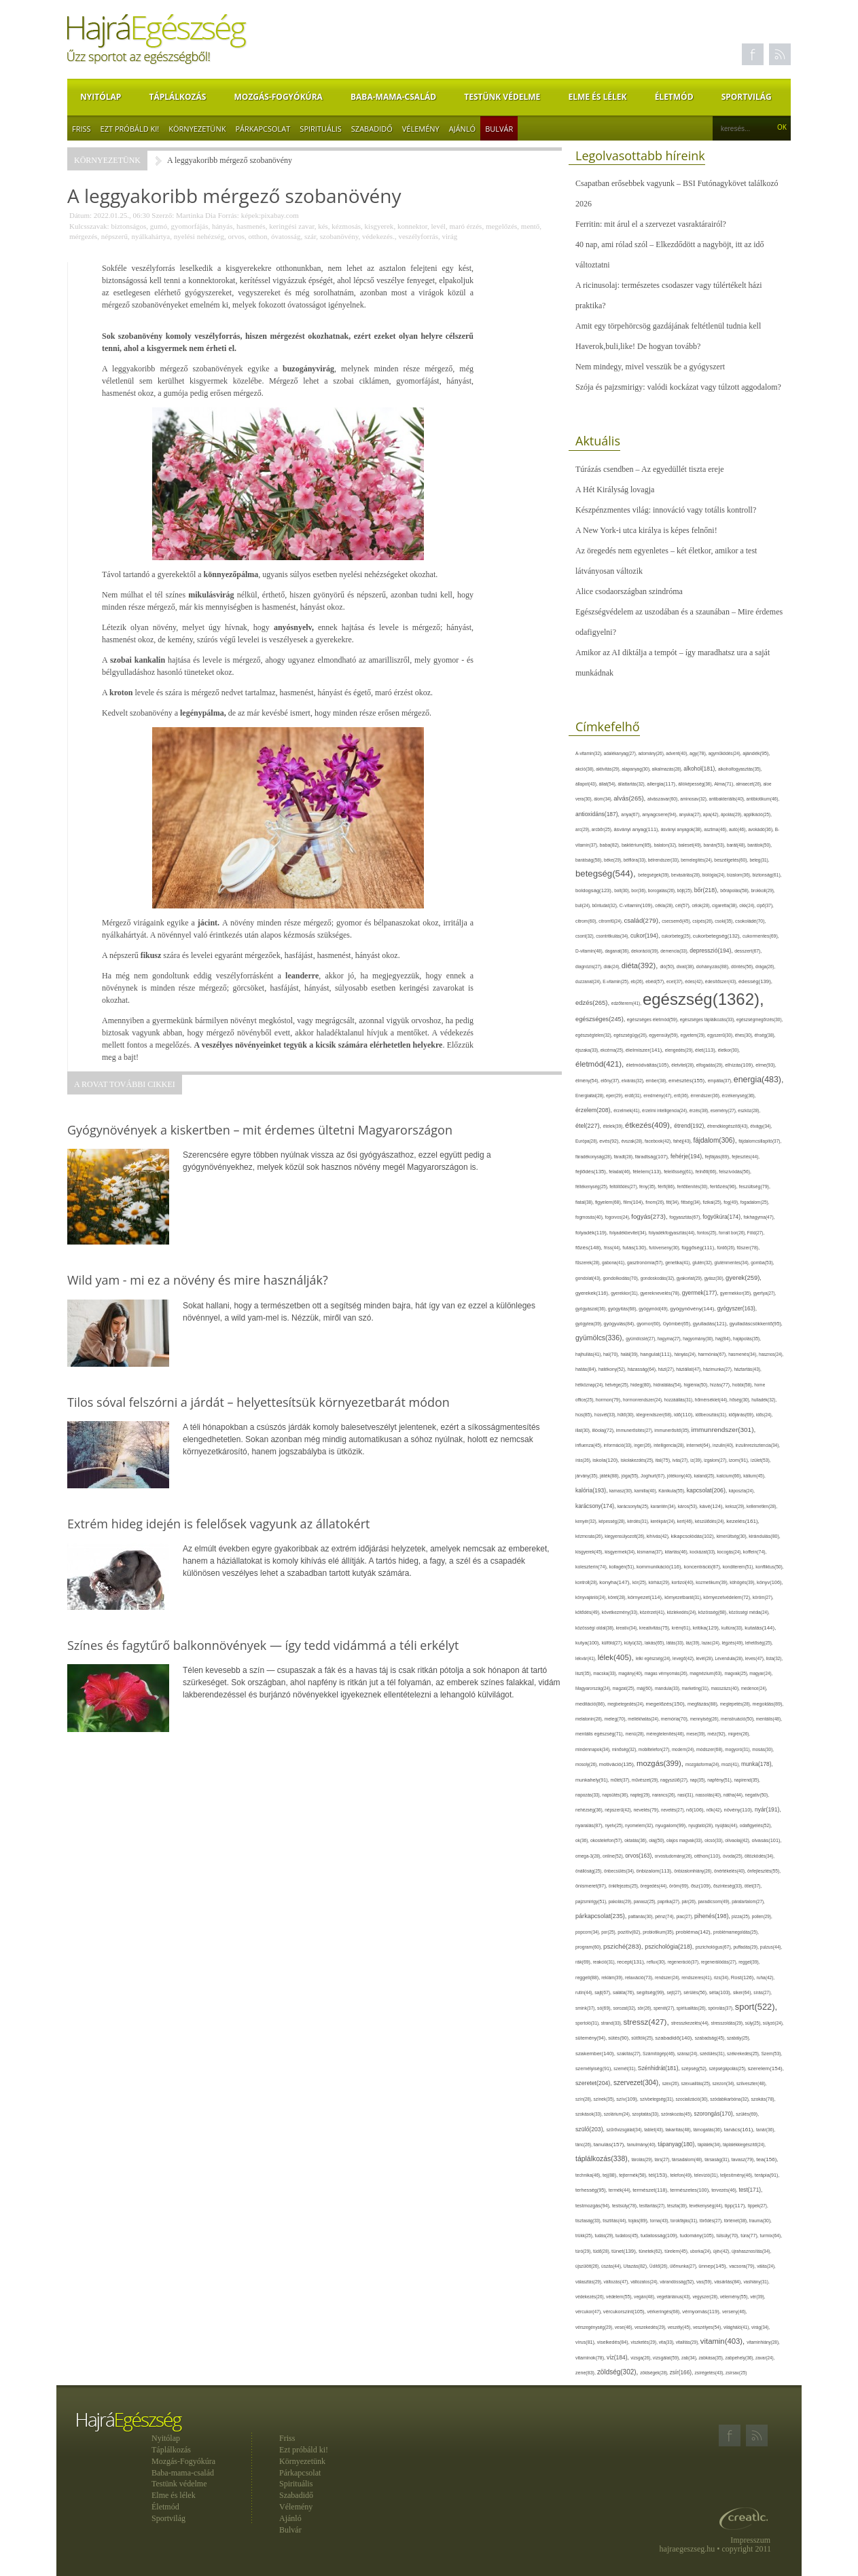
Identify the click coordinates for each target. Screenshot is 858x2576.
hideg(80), (642, 1384)
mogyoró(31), (738, 1749)
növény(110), (739, 1810)
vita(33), (667, 2342)
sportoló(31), (588, 2023)
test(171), (750, 2190)
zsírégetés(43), (710, 2372)
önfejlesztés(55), (764, 1871)
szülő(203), (590, 2129)
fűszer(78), (748, 1247)
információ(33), (619, 1445)
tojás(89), (639, 2221)
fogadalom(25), (755, 1202)
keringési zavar (291, 226)
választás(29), (589, 2281)
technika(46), (589, 2175)
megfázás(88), (703, 1704)
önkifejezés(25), (624, 1885)
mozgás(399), (661, 1763)
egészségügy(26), (631, 1035)
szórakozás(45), (677, 2114)
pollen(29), (762, 1916)
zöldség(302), (618, 2372)
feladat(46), (620, 1171)
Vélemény (421, 129)
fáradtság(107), (653, 1157)
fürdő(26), (726, 1247)
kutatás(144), (760, 1628)
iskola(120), (606, 1460)
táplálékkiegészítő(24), (744, 2144)
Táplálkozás (177, 97)
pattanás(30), (641, 1916)
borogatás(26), (662, 890)
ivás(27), (681, 1460)
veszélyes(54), (708, 2327)
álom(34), (603, 798)
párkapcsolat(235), (601, 1916)
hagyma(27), (670, 1338)
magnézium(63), (707, 1673)
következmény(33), (621, 1612)
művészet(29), (646, 1780)
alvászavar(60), (663, 798)
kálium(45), (754, 1475)
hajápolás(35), (747, 1338)
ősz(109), (702, 1886)
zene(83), (586, 2373)
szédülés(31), (713, 2053)
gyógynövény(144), (693, 1309)
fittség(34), (691, 1202)
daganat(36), (617, 951)
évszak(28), (633, 1141)
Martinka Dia (196, 215)
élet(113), (706, 1050)
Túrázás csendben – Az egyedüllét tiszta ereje (649, 469)
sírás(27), (762, 1992)
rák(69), (584, 1961)
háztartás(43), (747, 1369)
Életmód (674, 97)
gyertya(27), (764, 1293)
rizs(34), (722, 1977)
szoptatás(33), (646, 2114)
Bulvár (499, 129)
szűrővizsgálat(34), (625, 2129)
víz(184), (618, 2357)
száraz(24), (688, 2053)
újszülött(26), (588, 2266)
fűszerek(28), (588, 1262)
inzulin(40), (724, 1445)
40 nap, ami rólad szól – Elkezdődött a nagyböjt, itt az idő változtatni (669, 255)
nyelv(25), (615, 1825)
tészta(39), (678, 2205)
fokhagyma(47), (759, 1217)
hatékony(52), (613, 1369)
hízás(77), (721, 1384)
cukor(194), (646, 935)
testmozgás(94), (593, 2206)
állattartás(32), (632, 783)
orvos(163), (639, 1856)
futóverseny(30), (665, 1247)
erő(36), (682, 1095)
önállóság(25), (589, 1871)
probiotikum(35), (659, 1932)
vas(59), (705, 2281)
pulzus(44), (771, 1947)
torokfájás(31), (685, 2220)
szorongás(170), (715, 2114)
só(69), (605, 2008)
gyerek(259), (744, 1277)
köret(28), (618, 1597)
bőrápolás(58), (735, 890)
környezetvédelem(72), (728, 1597)
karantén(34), (664, 1506)
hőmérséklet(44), (712, 1399)
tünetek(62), (651, 2251)
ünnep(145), (713, 2266)
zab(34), (689, 2357)
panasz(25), (646, 1901)
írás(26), (583, 1460)
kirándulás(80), (765, 1536)
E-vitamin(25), (616, 981)
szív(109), (628, 2099)
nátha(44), (734, 1794)
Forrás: (228, 215)
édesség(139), (755, 981)
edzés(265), (593, 1002)
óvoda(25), (734, 1856)
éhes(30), (745, 1035)
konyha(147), (615, 1582)
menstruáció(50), (738, 1718)
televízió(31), (707, 2175)
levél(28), (705, 1658)
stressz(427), (647, 2021)
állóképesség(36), (696, 783)
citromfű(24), (611, 921)
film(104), (635, 1202)
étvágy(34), (761, 1126)
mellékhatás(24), (644, 1718)
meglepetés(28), (736, 1703)
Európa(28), (587, 1141)
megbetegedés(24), (626, 1703)
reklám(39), (613, 1977)
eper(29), (615, 1095)
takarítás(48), (680, 2129)
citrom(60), (586, 921)
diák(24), (613, 966)
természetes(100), (690, 2190)
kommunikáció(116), (660, 1567)
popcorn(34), (588, 1932)
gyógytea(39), (589, 1323)
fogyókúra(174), (722, 1216)
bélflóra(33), (636, 860)
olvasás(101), (766, 1840)
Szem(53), (771, 2053)
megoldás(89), (768, 1704)
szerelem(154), (766, 2068)
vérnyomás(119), (702, 2311)
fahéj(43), (683, 1141)
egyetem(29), (694, 1035)
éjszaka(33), (588, 1050)
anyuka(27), (691, 814)
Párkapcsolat (262, 129)
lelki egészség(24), (654, 1658)
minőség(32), (625, 1749)
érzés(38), (700, 1110)
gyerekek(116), (593, 1293)
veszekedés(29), (651, 2327)
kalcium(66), (730, 1475)
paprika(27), (670, 1901)
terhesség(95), (592, 2190)
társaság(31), (717, 2159)
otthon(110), (708, 1856)
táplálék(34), (710, 2144)
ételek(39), (614, 1126)
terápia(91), (767, 2175)
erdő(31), (634, 1095)
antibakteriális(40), (728, 798)
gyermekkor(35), (736, 1293)
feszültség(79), (754, 1186)
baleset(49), (691, 845)
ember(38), (656, 1080)
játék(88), (611, 1476)
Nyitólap (100, 97)
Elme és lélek (597, 97)
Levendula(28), (730, 1658)
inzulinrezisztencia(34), (758, 1445)
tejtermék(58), (634, 2175)
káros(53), (689, 1506)
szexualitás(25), (697, 2083)
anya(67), (631, 814)
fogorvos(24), (618, 1217)
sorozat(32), (625, 2008)
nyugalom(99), (672, 1825)
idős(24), (764, 1414)
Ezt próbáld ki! (130, 129)
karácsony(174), (596, 1506)
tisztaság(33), (589, 2220)
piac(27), (685, 1916)
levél (438, 226)
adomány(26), (652, 753)
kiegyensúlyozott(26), (626, 1536)
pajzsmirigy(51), (592, 1901)
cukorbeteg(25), (677, 936)
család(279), (643, 920)
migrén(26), (739, 1733)
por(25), (609, 1932)
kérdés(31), (638, 1521)
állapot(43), (587, 783)
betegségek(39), (654, 874)
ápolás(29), (732, 814)
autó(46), (738, 829)
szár (310, 236)
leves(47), (755, 1658)
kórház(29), (659, 1582)
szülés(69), (747, 2114)
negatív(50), (757, 1794)
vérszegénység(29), (595, 2327)
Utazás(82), (637, 2266)
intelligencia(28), (670, 1445)
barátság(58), (589, 860)
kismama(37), (651, 1551)
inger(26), (644, 1445)
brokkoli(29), (763, 890)
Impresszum (750, 2540)
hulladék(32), (763, 1399)
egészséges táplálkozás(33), (708, 1019)
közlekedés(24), (682, 1612)
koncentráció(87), (703, 1567)
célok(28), (702, 905)
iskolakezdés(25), (638, 1460)
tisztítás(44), (615, 2220)
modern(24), (684, 1749)
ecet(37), (675, 981)
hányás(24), (686, 1354)
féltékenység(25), (592, 1186)
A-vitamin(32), (589, 753)
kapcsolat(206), (708, 1490)
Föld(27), (755, 1232)
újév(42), (722, 2251)
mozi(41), (731, 1764)
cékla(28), (665, 905)
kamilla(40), (646, 1490)
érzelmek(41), (627, 1110)
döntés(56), (743, 966)
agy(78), (699, 753)
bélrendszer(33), (664, 860)
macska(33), (605, 1673)
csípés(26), (703, 921)
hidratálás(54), (669, 1384)
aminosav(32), (694, 798)
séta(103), (721, 1992)
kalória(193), (592, 1490)
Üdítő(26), (659, 2266)
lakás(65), (655, 1642)
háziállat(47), (689, 1369)
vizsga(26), (641, 2357)
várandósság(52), (678, 2281)
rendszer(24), (668, 1977)
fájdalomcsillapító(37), (759, 1141)
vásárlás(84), (728, 2282)
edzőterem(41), (627, 1003)
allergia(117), (662, 784)
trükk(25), (584, 2235)
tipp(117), (736, 2206)
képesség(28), (612, 1521)
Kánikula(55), (672, 1490)
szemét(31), (625, 2068)
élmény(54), (588, 1080)
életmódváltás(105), (648, 1065)
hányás (222, 226)
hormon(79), (609, 1399)
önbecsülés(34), (620, 1871)
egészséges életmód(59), (653, 1019)
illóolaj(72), (603, 1430)
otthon (257, 236)
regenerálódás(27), (719, 1961)
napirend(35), (746, 1780)
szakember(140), (596, 2053)
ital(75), (664, 1460)
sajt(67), (603, 1992)
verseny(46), (734, 2311)
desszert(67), (748, 951)
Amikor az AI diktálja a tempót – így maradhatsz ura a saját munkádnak (672, 663)
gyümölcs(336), (600, 1338)
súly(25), (754, 2023)
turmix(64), (771, 2235)
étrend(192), (690, 1125)
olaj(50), (657, 1840)
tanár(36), (765, 2129)
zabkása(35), (711, 2357)
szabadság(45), (711, 2038)
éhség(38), (764, 1035)
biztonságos (128, 226)
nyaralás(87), (590, 1825)
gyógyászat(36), (591, 1308)
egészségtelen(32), (594, 1035)
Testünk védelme (502, 97)
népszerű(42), (619, 1809)
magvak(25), (736, 1673)
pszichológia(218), (670, 1946)
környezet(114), (646, 1597)
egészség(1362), (703, 999)
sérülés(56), (696, 1992)
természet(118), (651, 2190)
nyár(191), (768, 1809)
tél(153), (660, 2175)
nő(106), (696, 1810)
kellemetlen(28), (762, 1506)
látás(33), (676, 1642)
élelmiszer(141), (645, 1050)
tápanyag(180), (678, 2144)
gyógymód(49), (654, 1308)
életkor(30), (729, 1050)
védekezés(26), (590, 2296)
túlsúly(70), (729, 2235)
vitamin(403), (723, 2341)
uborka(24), (701, 2251)
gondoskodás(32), (659, 1278)
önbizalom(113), (655, 1871)
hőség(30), (740, 1399)
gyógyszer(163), (737, 1309)
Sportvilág (746, 97)
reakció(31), (605, 1961)
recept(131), (632, 1962)
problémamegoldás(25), (736, 1932)
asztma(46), (716, 829)
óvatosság (285, 236)
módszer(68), (710, 1749)
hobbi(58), (743, 1384)
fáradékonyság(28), (594, 1156)
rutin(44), (584, 1992)
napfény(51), (720, 1780)
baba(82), (611, 845)
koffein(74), (755, 1551)
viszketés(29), (645, 2342)
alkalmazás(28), (668, 769)
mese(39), (696, 1733)
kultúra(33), (733, 1627)
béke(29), (614, 860)
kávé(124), (713, 1506)
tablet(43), (654, 2129)
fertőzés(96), (724, 1186)
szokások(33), (589, 2114)
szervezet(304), (637, 2082)
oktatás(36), (636, 1840)
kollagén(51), (623, 1566)
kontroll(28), (587, 1582)
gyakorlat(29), (690, 1278)
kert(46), (686, 1521)
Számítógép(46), (660, 2053)
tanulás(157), (610, 2144)
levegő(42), (684, 1658)
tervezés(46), (724, 2190)
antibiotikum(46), (763, 798)
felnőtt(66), (707, 1171)
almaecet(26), (749, 783)
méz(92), (717, 1734)
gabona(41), (614, 1262)
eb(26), (637, 981)
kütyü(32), (634, 1642)
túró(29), (584, 2251)
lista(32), (774, 1658)
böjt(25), (685, 890)
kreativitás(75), (655, 1627)
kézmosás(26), (590, 1536)
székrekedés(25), (744, 2053)
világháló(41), (737, 2327)
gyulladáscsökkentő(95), (756, 1324)
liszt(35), (584, 1673)
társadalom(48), (688, 2159)
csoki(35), (725, 921)
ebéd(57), (655, 981)
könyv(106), (770, 1582)
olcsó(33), (714, 1840)
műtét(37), (621, 1780)
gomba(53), (762, 1262)
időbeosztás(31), (712, 1414)
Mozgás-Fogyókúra (278, 97)
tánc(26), (584, 2144)
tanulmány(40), (642, 2144)
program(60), (589, 1947)
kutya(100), (588, 1643)
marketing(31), (696, 1688)
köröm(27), (763, 1597)
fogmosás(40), (590, 1217)
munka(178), (757, 1764)
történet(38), (736, 2220)
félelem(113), (648, 1172)
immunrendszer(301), (724, 1429)
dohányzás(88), (713, 967)
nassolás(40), (709, 1794)
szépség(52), (695, 2068)
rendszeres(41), (697, 1977)
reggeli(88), (588, 1978)
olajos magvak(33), (685, 1840)
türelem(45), (677, 2251)
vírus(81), (586, 2342)
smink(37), (586, 2008)
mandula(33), (668, 1688)
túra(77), (749, 2235)
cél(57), (683, 905)
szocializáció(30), (693, 2099)
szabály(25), (738, 2038)
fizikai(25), (713, 1202)
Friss (81, 129)
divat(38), (686, 966)
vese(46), (624, 2327)
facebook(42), (659, 1141)
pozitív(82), (630, 1932)
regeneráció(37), (683, 1961)
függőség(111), (699, 1248)
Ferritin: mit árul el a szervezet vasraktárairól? (650, 224)
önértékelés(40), (730, 1871)
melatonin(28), (589, 1718)
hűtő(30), (627, 1414)
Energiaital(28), (590, 1095)
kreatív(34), (627, 1627)
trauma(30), (760, 2220)
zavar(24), (764, 2357)
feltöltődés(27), (624, 1186)
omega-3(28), (589, 1856)
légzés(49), (733, 1642)
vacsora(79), (743, 2266)
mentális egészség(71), (600, 1733)
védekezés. (378, 236)
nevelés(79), (647, 1809)
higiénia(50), (696, 1384)
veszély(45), (680, 2327)
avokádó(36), (761, 829)
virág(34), (760, 2327)
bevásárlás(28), (686, 874)
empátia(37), (721, 1080)
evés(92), (610, 1141)
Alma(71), (725, 783)
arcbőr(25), (603, 829)
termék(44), (620, 2190)
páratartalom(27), (748, 1901)
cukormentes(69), (761, 936)
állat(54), (608, 783)
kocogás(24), (730, 1551)
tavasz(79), (744, 2159)
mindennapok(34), (593, 1749)
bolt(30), (622, 890)
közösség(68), (713, 1612)
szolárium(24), (618, 2114)
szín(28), (584, 2099)
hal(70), (611, 1354)
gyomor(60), (649, 1323)
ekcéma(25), (613, 1050)
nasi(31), (686, 1794)
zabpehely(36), (740, 2357)
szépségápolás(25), (728, 2068)
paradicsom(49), (715, 1901)
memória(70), (675, 1718)
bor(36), (639, 890)
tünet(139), (625, 2251)
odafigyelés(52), (756, 1825)
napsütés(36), (616, 1794)
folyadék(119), (592, 1233)
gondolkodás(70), (621, 1278)
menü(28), (635, 1733)
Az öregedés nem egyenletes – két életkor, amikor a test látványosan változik (666, 561)
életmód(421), (600, 1064)
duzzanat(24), (589, 981)
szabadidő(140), (674, 2038)
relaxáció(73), (640, 1977)
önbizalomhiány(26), (694, 1871)
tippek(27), (758, 2205)
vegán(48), (645, 2296)
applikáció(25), (758, 814)
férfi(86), (667, 1187)
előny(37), (611, 1080)
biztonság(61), (766, 874)
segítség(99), (652, 1992)
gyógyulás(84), (620, 1324)
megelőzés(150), (666, 1704)
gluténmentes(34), (733, 1262)
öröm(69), (680, 1885)
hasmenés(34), (743, 1354)
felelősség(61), (679, 1171)
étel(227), (589, 1125)
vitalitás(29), (688, 2342)
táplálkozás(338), (603, 2159)
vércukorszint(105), (625, 2311)
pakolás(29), (621, 1901)
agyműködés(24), (726, 753)
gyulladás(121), (711, 1324)
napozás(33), (588, 1794)
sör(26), (645, 2008)
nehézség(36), (590, 1809)
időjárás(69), (742, 1414)
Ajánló (462, 129)
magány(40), (631, 1673)
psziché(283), (624, 1946)
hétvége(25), (617, 1384)
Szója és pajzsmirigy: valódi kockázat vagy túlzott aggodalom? (678, 387)
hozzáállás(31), (679, 1399)
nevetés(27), (673, 1809)
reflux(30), (657, 1961)
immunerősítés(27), (635, 1430)
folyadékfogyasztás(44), (673, 1232)
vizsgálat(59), (667, 2357)
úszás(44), (612, 2266)
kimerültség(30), (733, 1536)
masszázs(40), (726, 1688)
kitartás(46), (677, 1551)
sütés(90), (619, 2038)
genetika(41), (678, 1262)
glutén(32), (703, 1262)
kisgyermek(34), (621, 1551)
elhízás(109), (740, 1065)
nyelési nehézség (199, 236)
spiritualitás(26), (692, 2008)
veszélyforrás (418, 236)
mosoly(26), (587, 1764)
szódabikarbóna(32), (730, 2099)
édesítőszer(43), (721, 981)
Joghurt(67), (654, 1475)
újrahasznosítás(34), (751, 2251)
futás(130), (635, 1248)
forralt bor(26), (733, 1232)
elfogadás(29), (711, 1065)
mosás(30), (763, 1749)
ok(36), (582, 1840)
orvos (236, 236)
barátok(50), (759, 845)
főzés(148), (589, 1248)
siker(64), (743, 1992)
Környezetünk (197, 129)
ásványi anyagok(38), (682, 829)
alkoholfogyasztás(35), (740, 769)
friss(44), (613, 1247)
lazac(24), (711, 1642)
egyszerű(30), (721, 1035)
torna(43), (660, 2220)
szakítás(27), (630, 2053)
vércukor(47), (589, 2311)
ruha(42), (766, 1977)
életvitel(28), (683, 1065)
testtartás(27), (653, 2205)
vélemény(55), (735, 2296)
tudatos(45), (628, 2235)
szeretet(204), (594, 2083)
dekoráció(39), (645, 951)
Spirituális (320, 129)
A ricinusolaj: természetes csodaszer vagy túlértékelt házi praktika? (668, 295)
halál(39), (630, 1354)
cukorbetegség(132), (718, 936)
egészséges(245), (601, 1019)
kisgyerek (379, 226)
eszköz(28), (749, 1110)
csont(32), (585, 936)
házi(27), (667, 1369)
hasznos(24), (771, 1354)
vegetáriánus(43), (675, 2296)
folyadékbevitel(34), (629, 1232)
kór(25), (640, 1582)
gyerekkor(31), (625, 1293)
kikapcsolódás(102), (693, 1536)
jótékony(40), (680, 1475)
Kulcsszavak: (89, 226)
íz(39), (697, 1460)
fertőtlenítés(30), (693, 1186)
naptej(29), (641, 1794)
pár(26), (690, 1901)
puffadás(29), (747, 1947)
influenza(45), (589, 1445)
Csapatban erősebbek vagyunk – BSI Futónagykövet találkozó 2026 (677, 193)
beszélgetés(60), (731, 860)
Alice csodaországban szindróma (629, 591)
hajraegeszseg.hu (687, 2549)
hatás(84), (586, 1369)
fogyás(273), (650, 1216)
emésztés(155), (688, 1081)
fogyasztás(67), (685, 1217)
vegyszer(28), (705, 2296)
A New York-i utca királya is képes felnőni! (646, 530)
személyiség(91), (594, 2068)
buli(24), (583, 905)
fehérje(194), (688, 1156)
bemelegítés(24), (697, 860)
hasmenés (251, 226)
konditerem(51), (739, 1566)
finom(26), (655, 1202)
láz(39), (694, 1642)
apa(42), (712, 814)
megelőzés (501, 226)
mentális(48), (769, 1718)
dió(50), (668, 966)
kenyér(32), (586, 1521)
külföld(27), (613, 1642)
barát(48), (737, 845)
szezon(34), (724, 2083)
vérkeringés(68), (665, 2311)
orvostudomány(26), (674, 1856)
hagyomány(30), (699, 1338)
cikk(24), (748, 905)
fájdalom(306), (715, 1140)
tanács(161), (740, 2130)
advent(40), (678, 753)
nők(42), (715, 1809)
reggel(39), (748, 1961)
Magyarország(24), (594, 1688)
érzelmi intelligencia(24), (666, 1110)
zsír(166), (682, 2373)
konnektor (412, 226)
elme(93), (765, 1065)
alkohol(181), (700, 768)
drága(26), (765, 966)
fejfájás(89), (718, 1157)
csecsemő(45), (677, 921)
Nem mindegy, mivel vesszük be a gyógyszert (650, 366)
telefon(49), (682, 2175)
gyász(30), (715, 1278)
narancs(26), (664, 1794)
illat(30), (583, 1430)
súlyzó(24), (773, 2023)
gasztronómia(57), (646, 1262)
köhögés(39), (743, 1582)
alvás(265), (630, 798)
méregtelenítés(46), (666, 1733)
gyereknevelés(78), (661, 1293)
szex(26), (671, 2083)
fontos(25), (708, 1232)
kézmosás (346, 226)
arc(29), (583, 829)
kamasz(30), (621, 1490)
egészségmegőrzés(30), (759, 1019)
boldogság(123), (594, 890)
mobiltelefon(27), (655, 1749)
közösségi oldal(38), (595, 1627)
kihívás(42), (659, 1536)
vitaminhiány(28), (763, 2342)
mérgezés (83, 236)
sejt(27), (675, 1992)
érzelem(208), (594, 1110)
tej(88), (611, 2175)
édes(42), (694, 981)
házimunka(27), (718, 1369)
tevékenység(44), (706, 2205)
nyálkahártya (150, 236)
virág (450, 236)
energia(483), (759, 1079)
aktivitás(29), (609, 769)
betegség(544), (606, 873)
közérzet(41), (653, 1612)
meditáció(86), (591, 1704)
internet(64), (699, 1445)
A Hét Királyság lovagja (614, 489)
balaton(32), (666, 845)
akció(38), (585, 769)
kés (323, 226)
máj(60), (646, 1688)
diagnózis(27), (589, 966)
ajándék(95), (756, 753)
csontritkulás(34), (613, 936)
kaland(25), (705, 1475)
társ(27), (663, 2159)
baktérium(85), (638, 845)
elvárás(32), (634, 1080)
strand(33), (612, 2023)
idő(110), (684, 1415)
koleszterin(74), (592, 1566)
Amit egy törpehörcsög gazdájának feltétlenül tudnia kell (668, 326)
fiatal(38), (585, 1202)
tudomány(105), (698, 2235)
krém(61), (682, 1627)
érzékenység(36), (739, 1095)
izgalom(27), (716, 1460)
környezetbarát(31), (683, 1597)
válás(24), (766, 2266)
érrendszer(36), (706, 1095)
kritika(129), (707, 1628)
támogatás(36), (708, 2129)
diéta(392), (641, 965)
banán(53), (715, 845)
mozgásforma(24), (703, 1764)
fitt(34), (673, 1202)
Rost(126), (744, 1977)
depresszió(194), (712, 950)
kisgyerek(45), (590, 1551)
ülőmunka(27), (684, 2266)
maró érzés (465, 226)
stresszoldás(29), (728, 2023)
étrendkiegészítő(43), (728, 1126)
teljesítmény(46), (737, 2175)
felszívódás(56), (735, 1171)
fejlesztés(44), (745, 1156)
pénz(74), (665, 1916)
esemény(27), (724, 1110)
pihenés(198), (713, 1916)
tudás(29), (604, 2235)
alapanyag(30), (636, 769)
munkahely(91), (593, 1780)
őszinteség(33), (729, 1885)
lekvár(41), (586, 1658)
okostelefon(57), (607, 1840)
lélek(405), (617, 1657)
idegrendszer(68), (655, 1414)
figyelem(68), (609, 1202)
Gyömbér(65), (678, 1323)
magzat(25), (625, 1688)
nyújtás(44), (727, 1825)
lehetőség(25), (758, 1642)
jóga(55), (631, 1475)
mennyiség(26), (705, 1718)
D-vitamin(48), (590, 951)
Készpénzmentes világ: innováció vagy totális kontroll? (665, 510)
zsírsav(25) (736, 2372)
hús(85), (584, 1415)
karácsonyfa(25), (634, 1506)
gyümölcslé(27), (642, 1338)
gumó (158, 226)
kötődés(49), (588, 1612)
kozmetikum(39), (713, 1582)
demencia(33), (675, 951)
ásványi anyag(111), (636, 829)
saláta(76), (625, 1992)
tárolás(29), (643, 2159)
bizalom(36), (739, 874)
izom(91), (740, 1460)
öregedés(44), (654, 1885)
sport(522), (756, 2007)
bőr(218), (707, 890)
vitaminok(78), (591, 2357)
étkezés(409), (649, 1125)
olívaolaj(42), (738, 1840)
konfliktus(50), (769, 1566)
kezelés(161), (742, 1521)
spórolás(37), (721, 2008)
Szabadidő (372, 129)
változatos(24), (645, 2281)
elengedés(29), (680, 1050)
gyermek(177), (701, 1292)
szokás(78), (763, 2099)
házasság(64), (643, 1369)
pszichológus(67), (715, 1947)
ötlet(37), (753, 1885)
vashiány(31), (756, 2281)
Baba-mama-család (393, 97)
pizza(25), (742, 1916)
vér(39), (757, 2296)
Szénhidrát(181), (659, 2068)
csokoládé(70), (750, 921)
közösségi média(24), (749, 1612)
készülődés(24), (710, 1521)
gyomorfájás (189, 226)
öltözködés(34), (759, 1856)
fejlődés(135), (592, 1172)
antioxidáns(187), (598, 814)
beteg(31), (759, 860)
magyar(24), (760, 1673)
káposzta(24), (742, 1490)
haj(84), (724, 1339)
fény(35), (648, 1186)
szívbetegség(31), (658, 2099)
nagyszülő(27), (675, 1780)
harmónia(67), (713, 1354)
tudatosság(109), (660, 2235)
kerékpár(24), (663, 1521)
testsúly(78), (625, 2205)
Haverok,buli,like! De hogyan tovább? (637, 346)
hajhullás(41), (589, 1354)
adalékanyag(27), (621, 753)
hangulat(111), (657, 1354)
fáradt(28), (624, 1156)
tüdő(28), (602, 2251)
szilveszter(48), (751, 2083)
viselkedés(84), (614, 2342)
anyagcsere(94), (660, 814)
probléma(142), (694, 1932)
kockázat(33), (703, 1551)
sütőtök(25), (643, 2038)
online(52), (614, 1856)
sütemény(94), (591, 2038)
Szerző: (162, 215)
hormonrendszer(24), (643, 1399)
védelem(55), (620, 2296)
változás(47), (616, 2281)
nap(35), (698, 1780)
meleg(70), (616, 1718)
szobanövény (339, 236)
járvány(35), (587, 1475)
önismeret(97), (592, 1886)
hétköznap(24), (590, 1384)
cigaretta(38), (725, 905)
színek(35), (605, 2099)
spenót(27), (665, 2008)
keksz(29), (736, 1506)
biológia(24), (714, 874)
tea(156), (767, 2159)
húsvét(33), (606, 1414)
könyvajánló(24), (591, 1597)
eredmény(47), (658, 1095)
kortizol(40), (683, 1582)
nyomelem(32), (640, 1825)
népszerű (114, 236)
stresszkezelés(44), (691, 2023)
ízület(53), (761, 1460)
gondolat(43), (589, 1278)
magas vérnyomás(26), (667, 1673)
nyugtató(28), (701, 1825)
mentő (530, 226)
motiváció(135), (618, 1764)
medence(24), (754, 1688)
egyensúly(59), (664, 1035)
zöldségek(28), (654, 2372)
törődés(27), (712, 2220)
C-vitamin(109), (637, 905)
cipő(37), (765, 905)
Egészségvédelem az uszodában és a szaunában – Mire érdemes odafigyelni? (679, 622)
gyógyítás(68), (623, 1308)
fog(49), (731, 1202)
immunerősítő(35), (672, 1430)
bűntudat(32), (606, 905)
